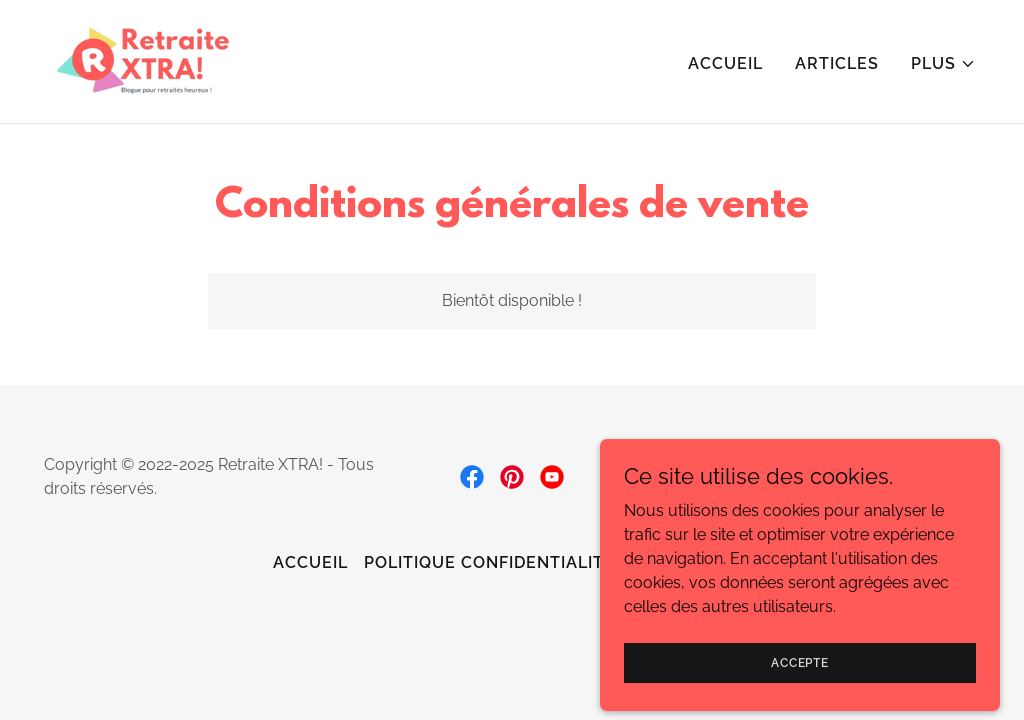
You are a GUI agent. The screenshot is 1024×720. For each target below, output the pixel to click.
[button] (943, 64)
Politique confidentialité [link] (489, 562)
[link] (142, 60)
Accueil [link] (725, 63)
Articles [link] (837, 63)
